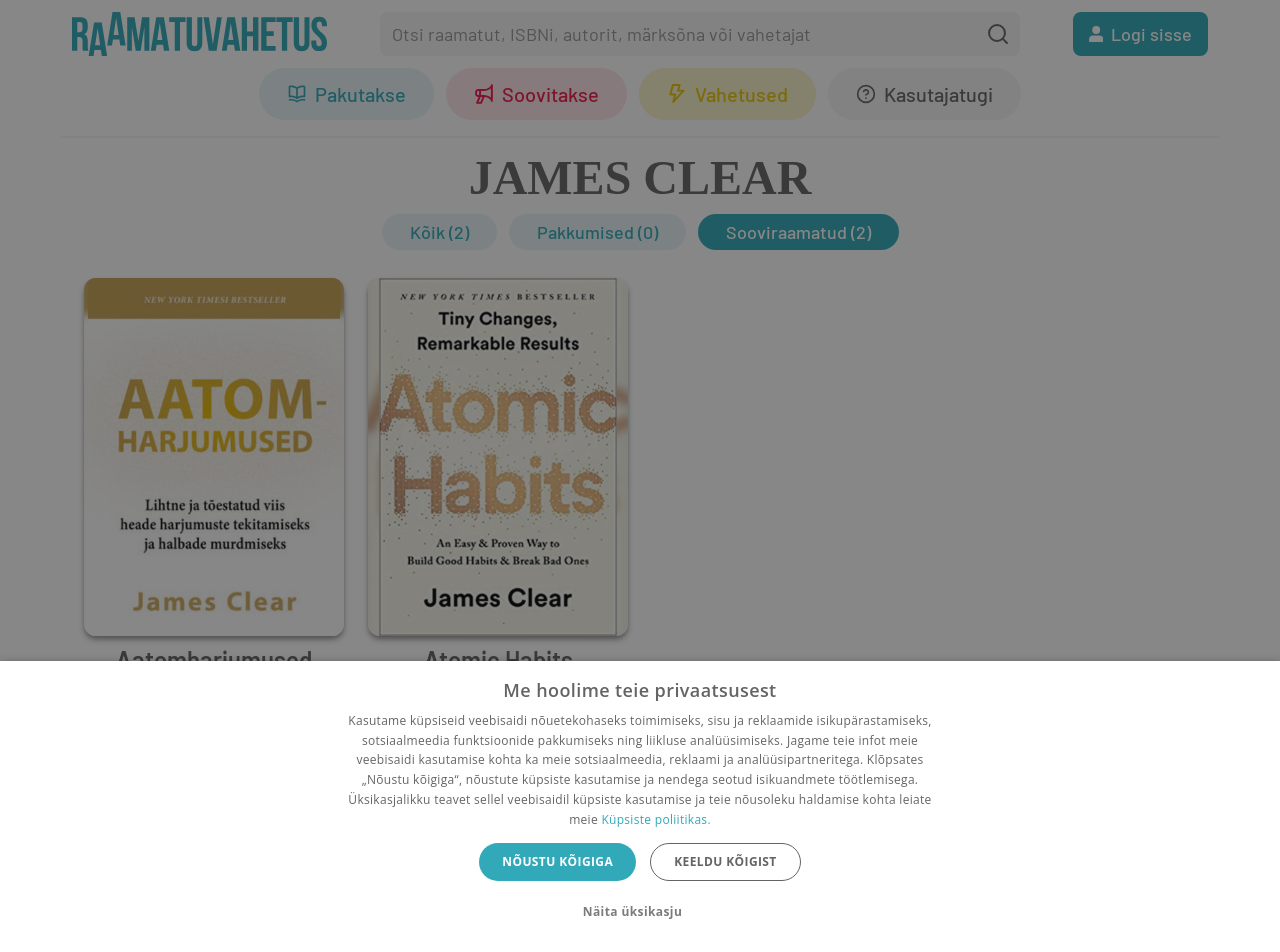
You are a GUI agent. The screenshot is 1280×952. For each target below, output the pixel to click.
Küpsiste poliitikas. (655, 819)
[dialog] (640, 806)
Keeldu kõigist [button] (725, 861)
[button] (640, 912)
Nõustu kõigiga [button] (557, 861)
